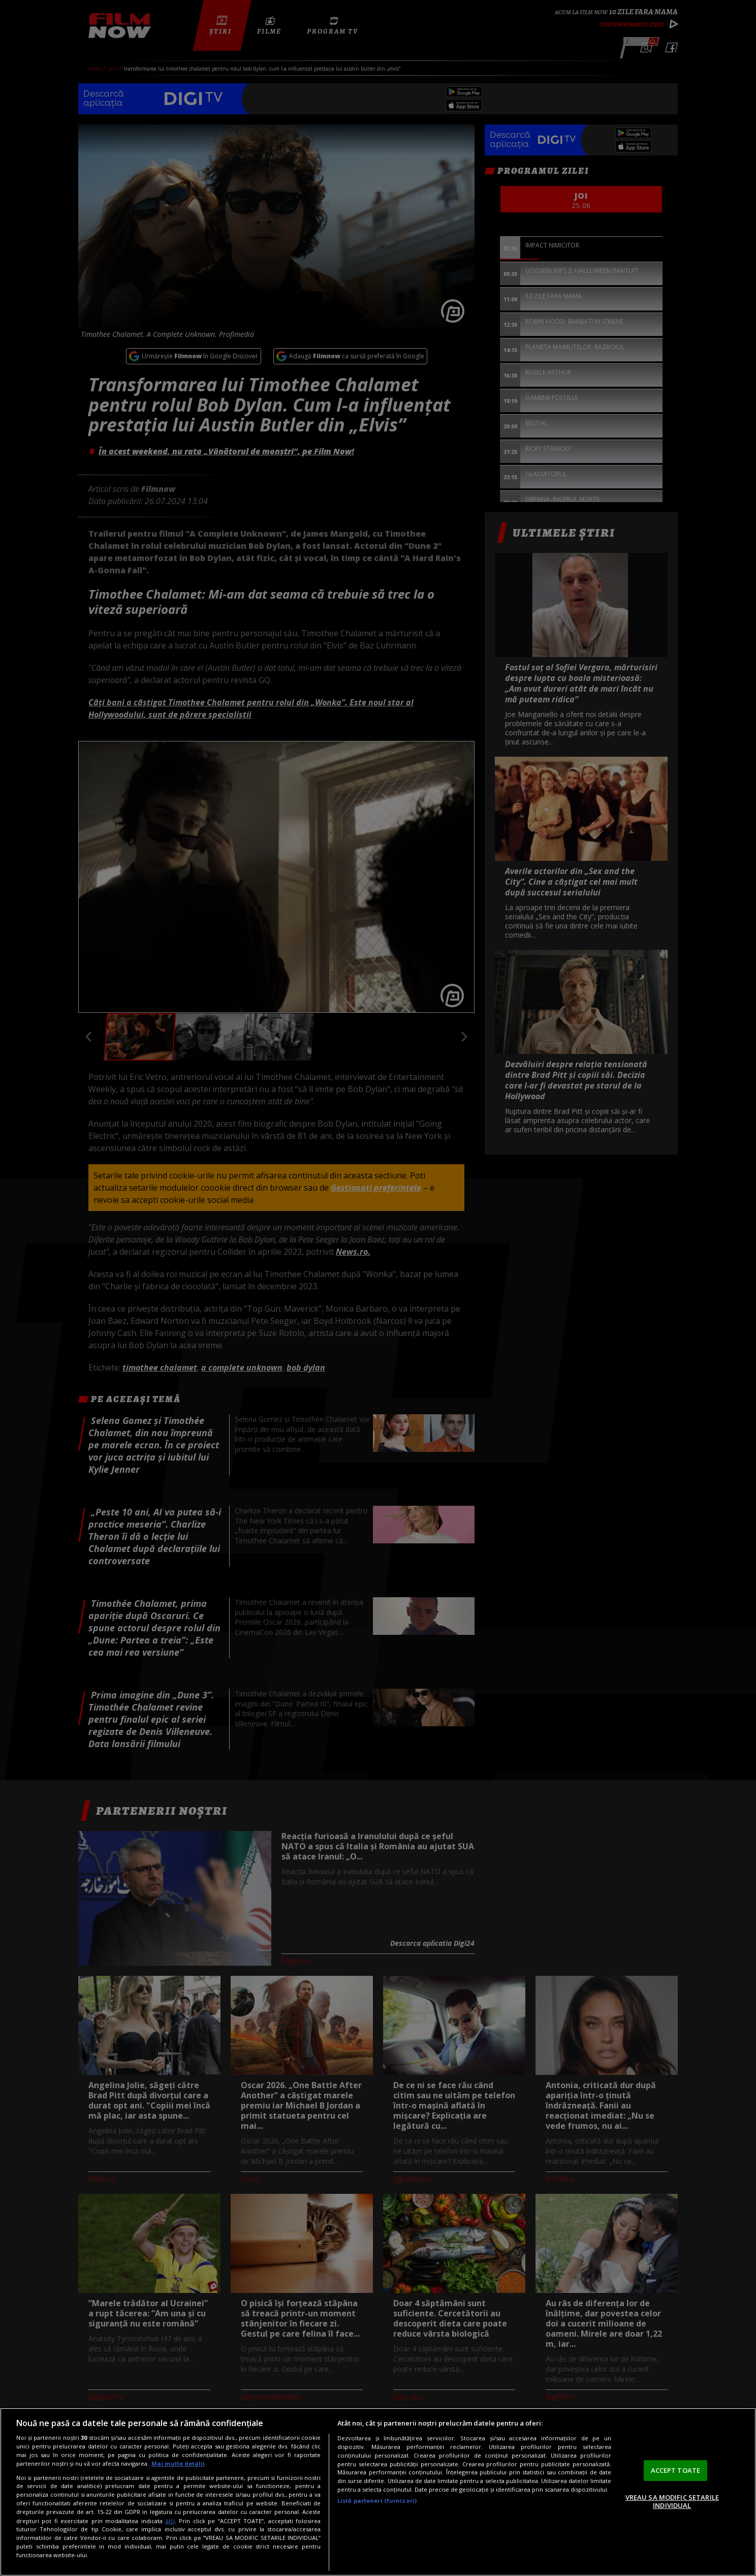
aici (170, 2521)
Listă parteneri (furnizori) (377, 2500)
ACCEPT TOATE (676, 2470)
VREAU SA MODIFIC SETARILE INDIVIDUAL (672, 2501)
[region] (378, 2492)
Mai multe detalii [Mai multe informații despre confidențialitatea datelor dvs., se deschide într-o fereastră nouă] (178, 2463)
